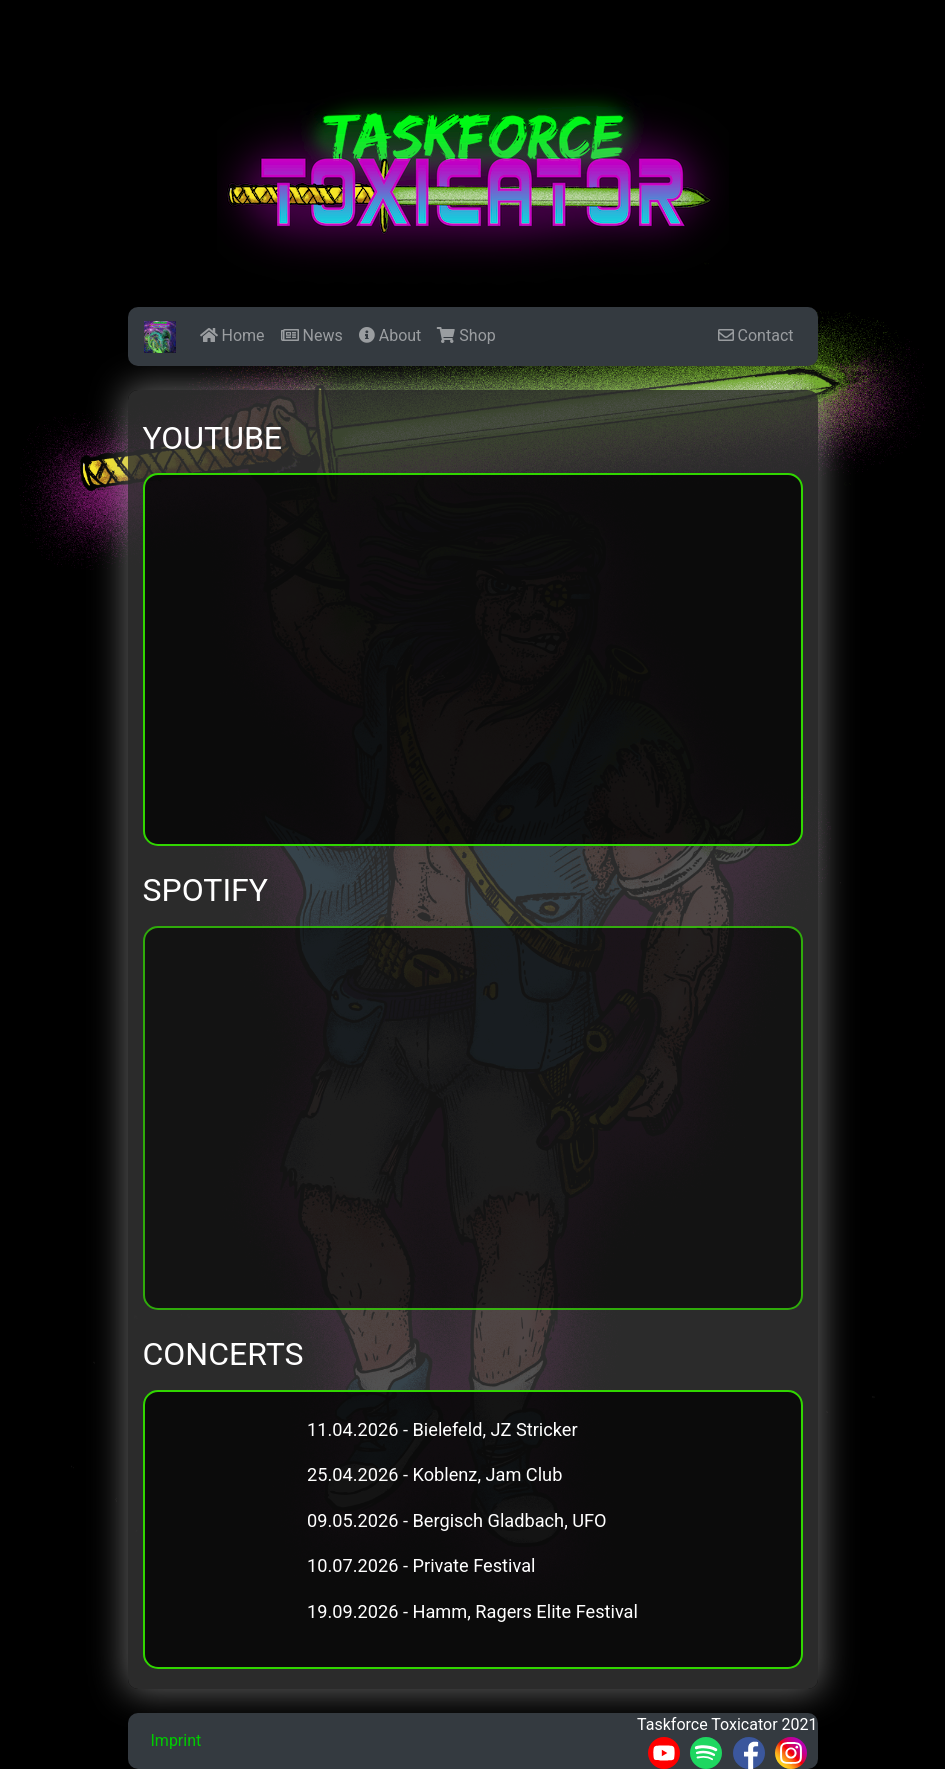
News (312, 335)
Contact (756, 335)
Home (232, 335)
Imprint (176, 1740)
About (390, 335)
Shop (466, 335)
